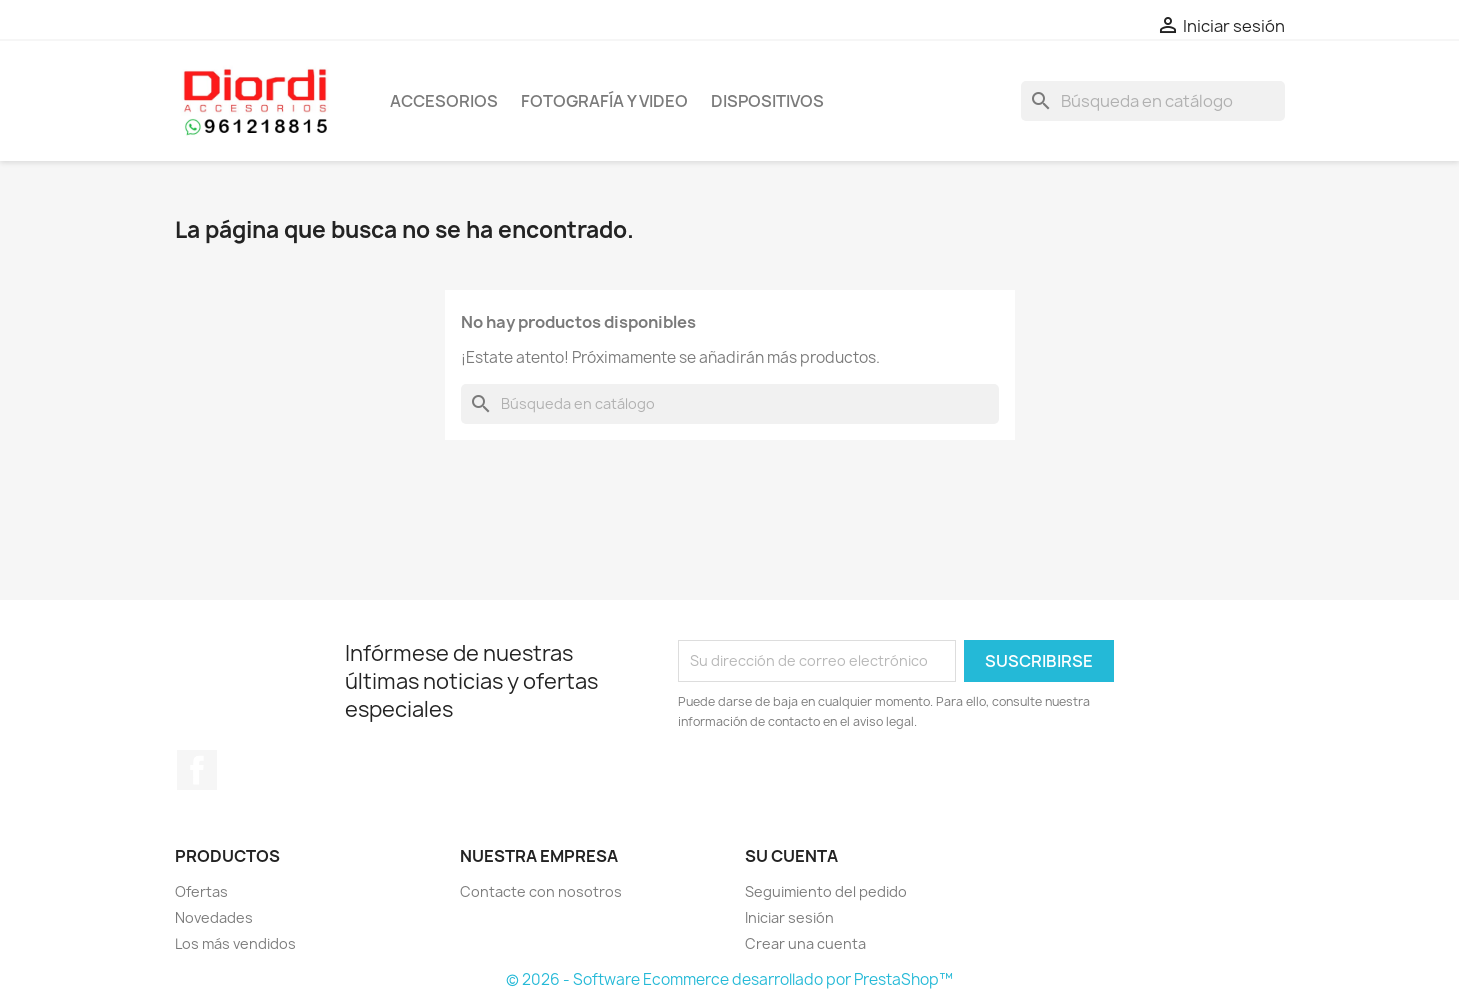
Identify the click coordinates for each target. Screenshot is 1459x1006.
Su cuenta (791, 856)
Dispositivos (767, 101)
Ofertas (201, 891)
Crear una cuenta (805, 943)
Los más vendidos (235, 943)
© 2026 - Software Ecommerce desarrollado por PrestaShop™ (729, 979)
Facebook (197, 770)
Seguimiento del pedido (826, 891)
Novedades (214, 917)
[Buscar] (1153, 101)
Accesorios (444, 101)
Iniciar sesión (789, 917)
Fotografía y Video (604, 101)
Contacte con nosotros (541, 891)
